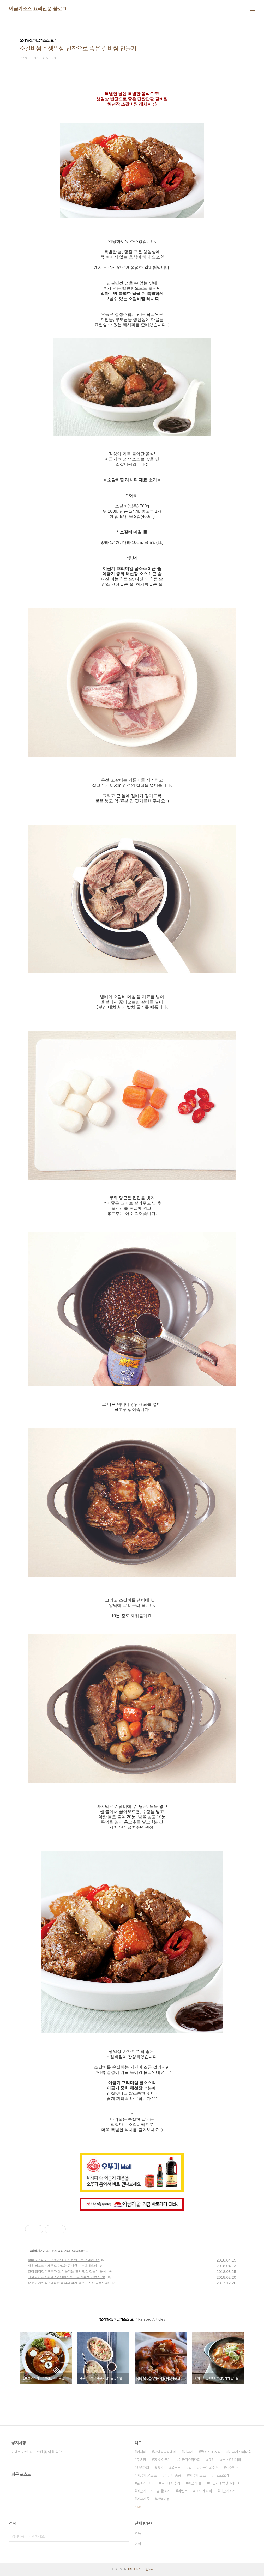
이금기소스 (227, 2491)
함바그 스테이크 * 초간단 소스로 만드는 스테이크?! (64, 2260)
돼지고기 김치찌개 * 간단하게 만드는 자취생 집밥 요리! (66, 2277)
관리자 (150, 2569)
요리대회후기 (170, 2483)
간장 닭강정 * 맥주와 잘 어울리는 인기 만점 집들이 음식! (67, 2271)
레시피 (141, 2452)
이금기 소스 (197, 2475)
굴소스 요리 (145, 2483)
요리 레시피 (203, 2491)
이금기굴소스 (208, 2467)
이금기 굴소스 (147, 2475)
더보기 (138, 2507)
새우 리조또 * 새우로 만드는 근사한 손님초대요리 (62, 2266)
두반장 (141, 2460)
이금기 (188, 2452)
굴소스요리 (221, 2475)
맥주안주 (232, 2467)
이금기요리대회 (189, 2460)
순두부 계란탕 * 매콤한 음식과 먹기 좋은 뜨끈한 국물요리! (68, 2283)
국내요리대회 (231, 2460)
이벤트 (182, 2491)
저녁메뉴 (163, 2499)
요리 (211, 2460)
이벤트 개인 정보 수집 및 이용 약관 (36, 2452)
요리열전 (34, 2251)
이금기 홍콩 (172, 2475)
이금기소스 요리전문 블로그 (38, 9)
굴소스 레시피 (211, 2452)
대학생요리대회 (165, 2452)
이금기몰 (143, 2499)
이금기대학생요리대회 (225, 2483)
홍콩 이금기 (162, 2460)
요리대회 (143, 2467)
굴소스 (176, 2467)
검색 (124, 2536)
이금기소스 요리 (53, 2251)
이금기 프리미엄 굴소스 (153, 2491)
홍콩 (160, 2467)
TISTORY (133, 2569)
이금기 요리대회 (240, 2452)
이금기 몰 (194, 2483)
